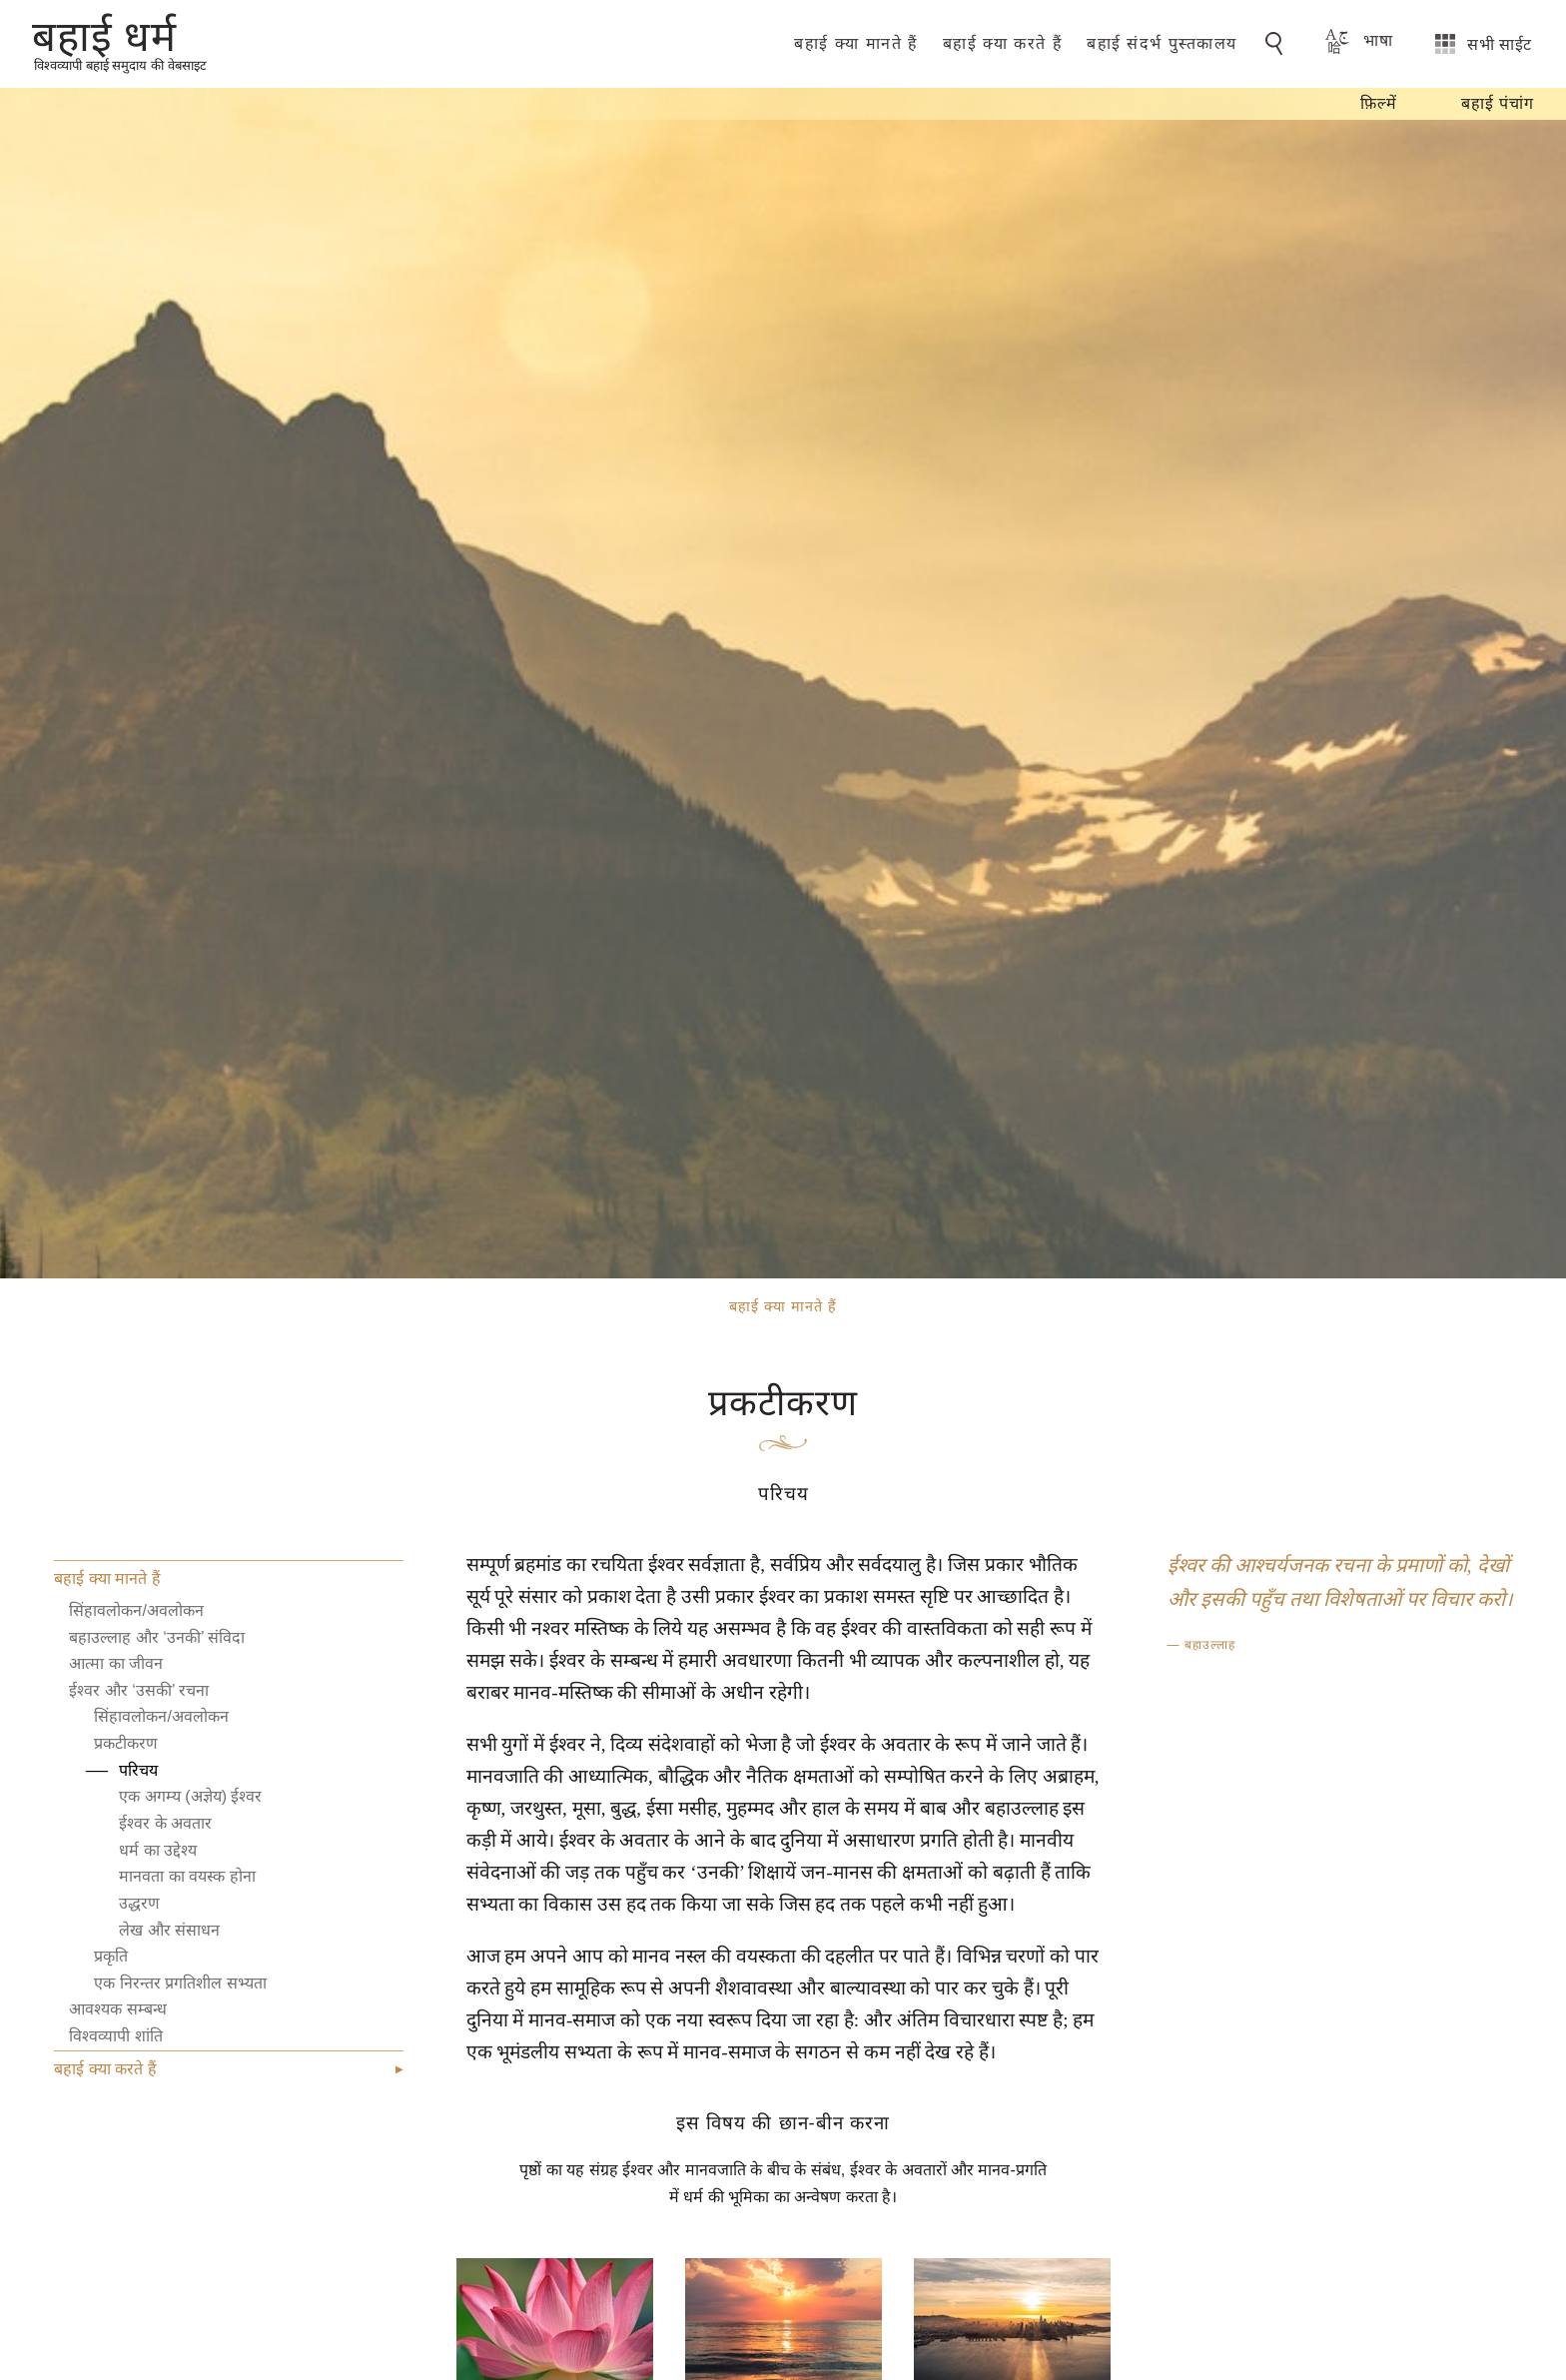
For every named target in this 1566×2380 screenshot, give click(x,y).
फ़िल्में (1378, 103)
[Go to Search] (1277, 44)
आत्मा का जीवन (116, 1663)
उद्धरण (139, 1903)
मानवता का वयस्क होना (187, 1876)
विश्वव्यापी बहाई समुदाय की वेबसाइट (120, 65)
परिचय (138, 1770)
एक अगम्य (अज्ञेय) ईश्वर (190, 1796)
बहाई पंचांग (1497, 103)
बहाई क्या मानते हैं (856, 43)
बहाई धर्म (104, 35)
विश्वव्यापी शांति (115, 2035)
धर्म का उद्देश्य (158, 1850)
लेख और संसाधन (169, 1930)
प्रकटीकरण (126, 1743)
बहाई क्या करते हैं (1003, 43)
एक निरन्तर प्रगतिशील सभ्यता (180, 1983)
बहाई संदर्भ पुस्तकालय (1162, 43)
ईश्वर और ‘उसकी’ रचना (139, 1690)
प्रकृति (111, 1956)
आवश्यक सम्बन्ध (117, 2008)
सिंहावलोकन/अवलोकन (136, 1610)
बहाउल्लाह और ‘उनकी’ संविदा (157, 1637)
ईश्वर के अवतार (165, 1823)
